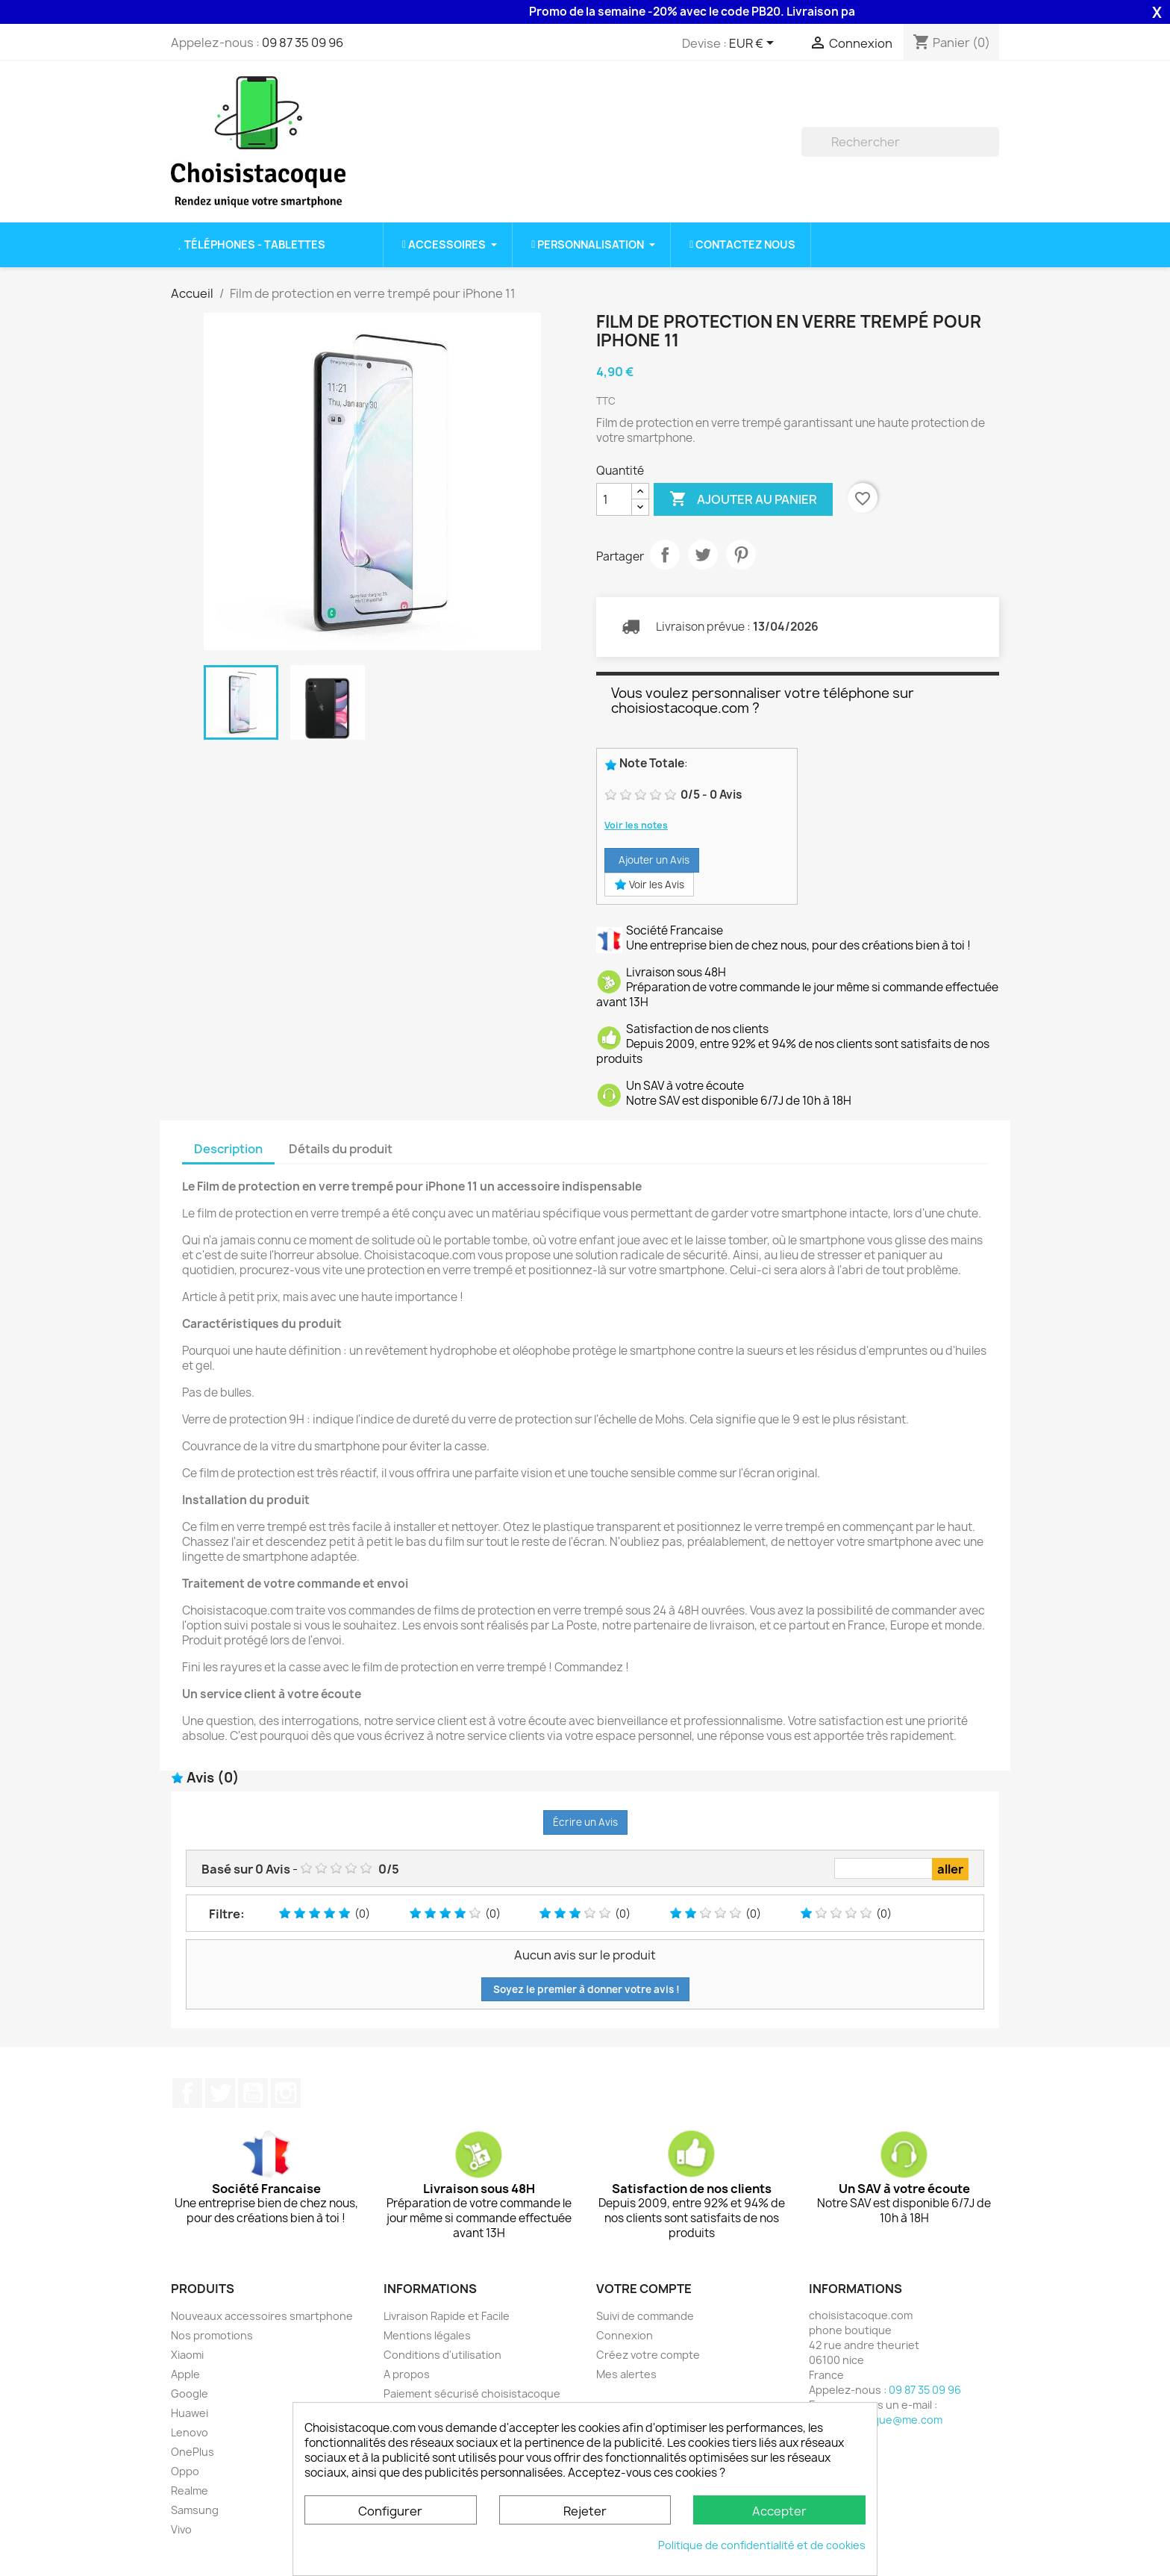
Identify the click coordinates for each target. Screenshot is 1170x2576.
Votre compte (644, 2288)
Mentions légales (427, 2335)
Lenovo (189, 2432)
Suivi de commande (645, 2316)
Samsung (195, 2510)
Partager (665, 555)
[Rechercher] (900, 142)
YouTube (253, 2093)
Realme (189, 2490)
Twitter (220, 2093)
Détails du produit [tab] (340, 1149)
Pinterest (741, 555)
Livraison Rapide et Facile (447, 2316)
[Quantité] (614, 499)
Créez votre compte (648, 2355)
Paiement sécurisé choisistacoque (472, 2393)
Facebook (187, 2093)
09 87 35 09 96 (302, 42)
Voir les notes (636, 825)
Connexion (624, 2335)
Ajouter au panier (743, 499)
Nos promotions (212, 2335)
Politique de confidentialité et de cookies (762, 2545)
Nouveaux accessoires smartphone (262, 2316)
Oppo (185, 2471)
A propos (407, 2374)
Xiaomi (187, 2355)
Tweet (703, 555)
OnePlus (192, 2452)
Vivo (181, 2529)
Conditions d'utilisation (442, 2355)
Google (189, 2393)
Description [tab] (228, 1149)
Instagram (286, 2093)
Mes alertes (626, 2374)
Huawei (189, 2413)
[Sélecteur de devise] (754, 44)
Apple (185, 2374)
